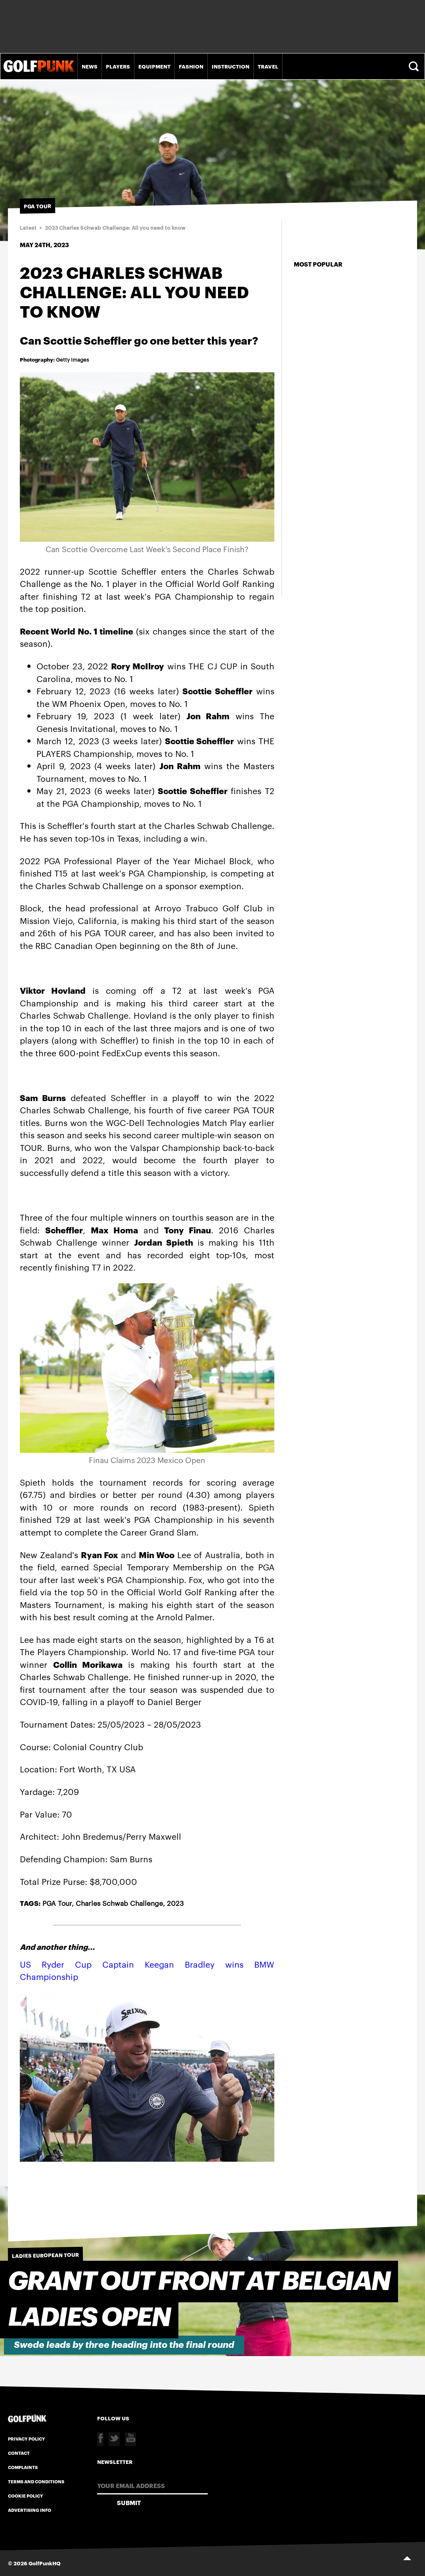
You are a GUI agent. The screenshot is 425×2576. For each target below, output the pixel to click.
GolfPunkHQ (45, 2562)
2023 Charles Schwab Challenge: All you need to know (115, 228)
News (90, 66)
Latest (28, 228)
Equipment (154, 66)
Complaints (23, 2467)
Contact (19, 2453)
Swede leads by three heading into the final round (124, 2344)
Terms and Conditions (36, 2481)
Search (415, 66)
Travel (268, 66)
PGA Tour (57, 1902)
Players (118, 66)
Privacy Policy (26, 2438)
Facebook (100, 2439)
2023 (175, 1902)
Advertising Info (29, 2510)
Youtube (130, 2439)
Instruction (230, 66)
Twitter (114, 2439)
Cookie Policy (25, 2495)
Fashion (191, 66)
